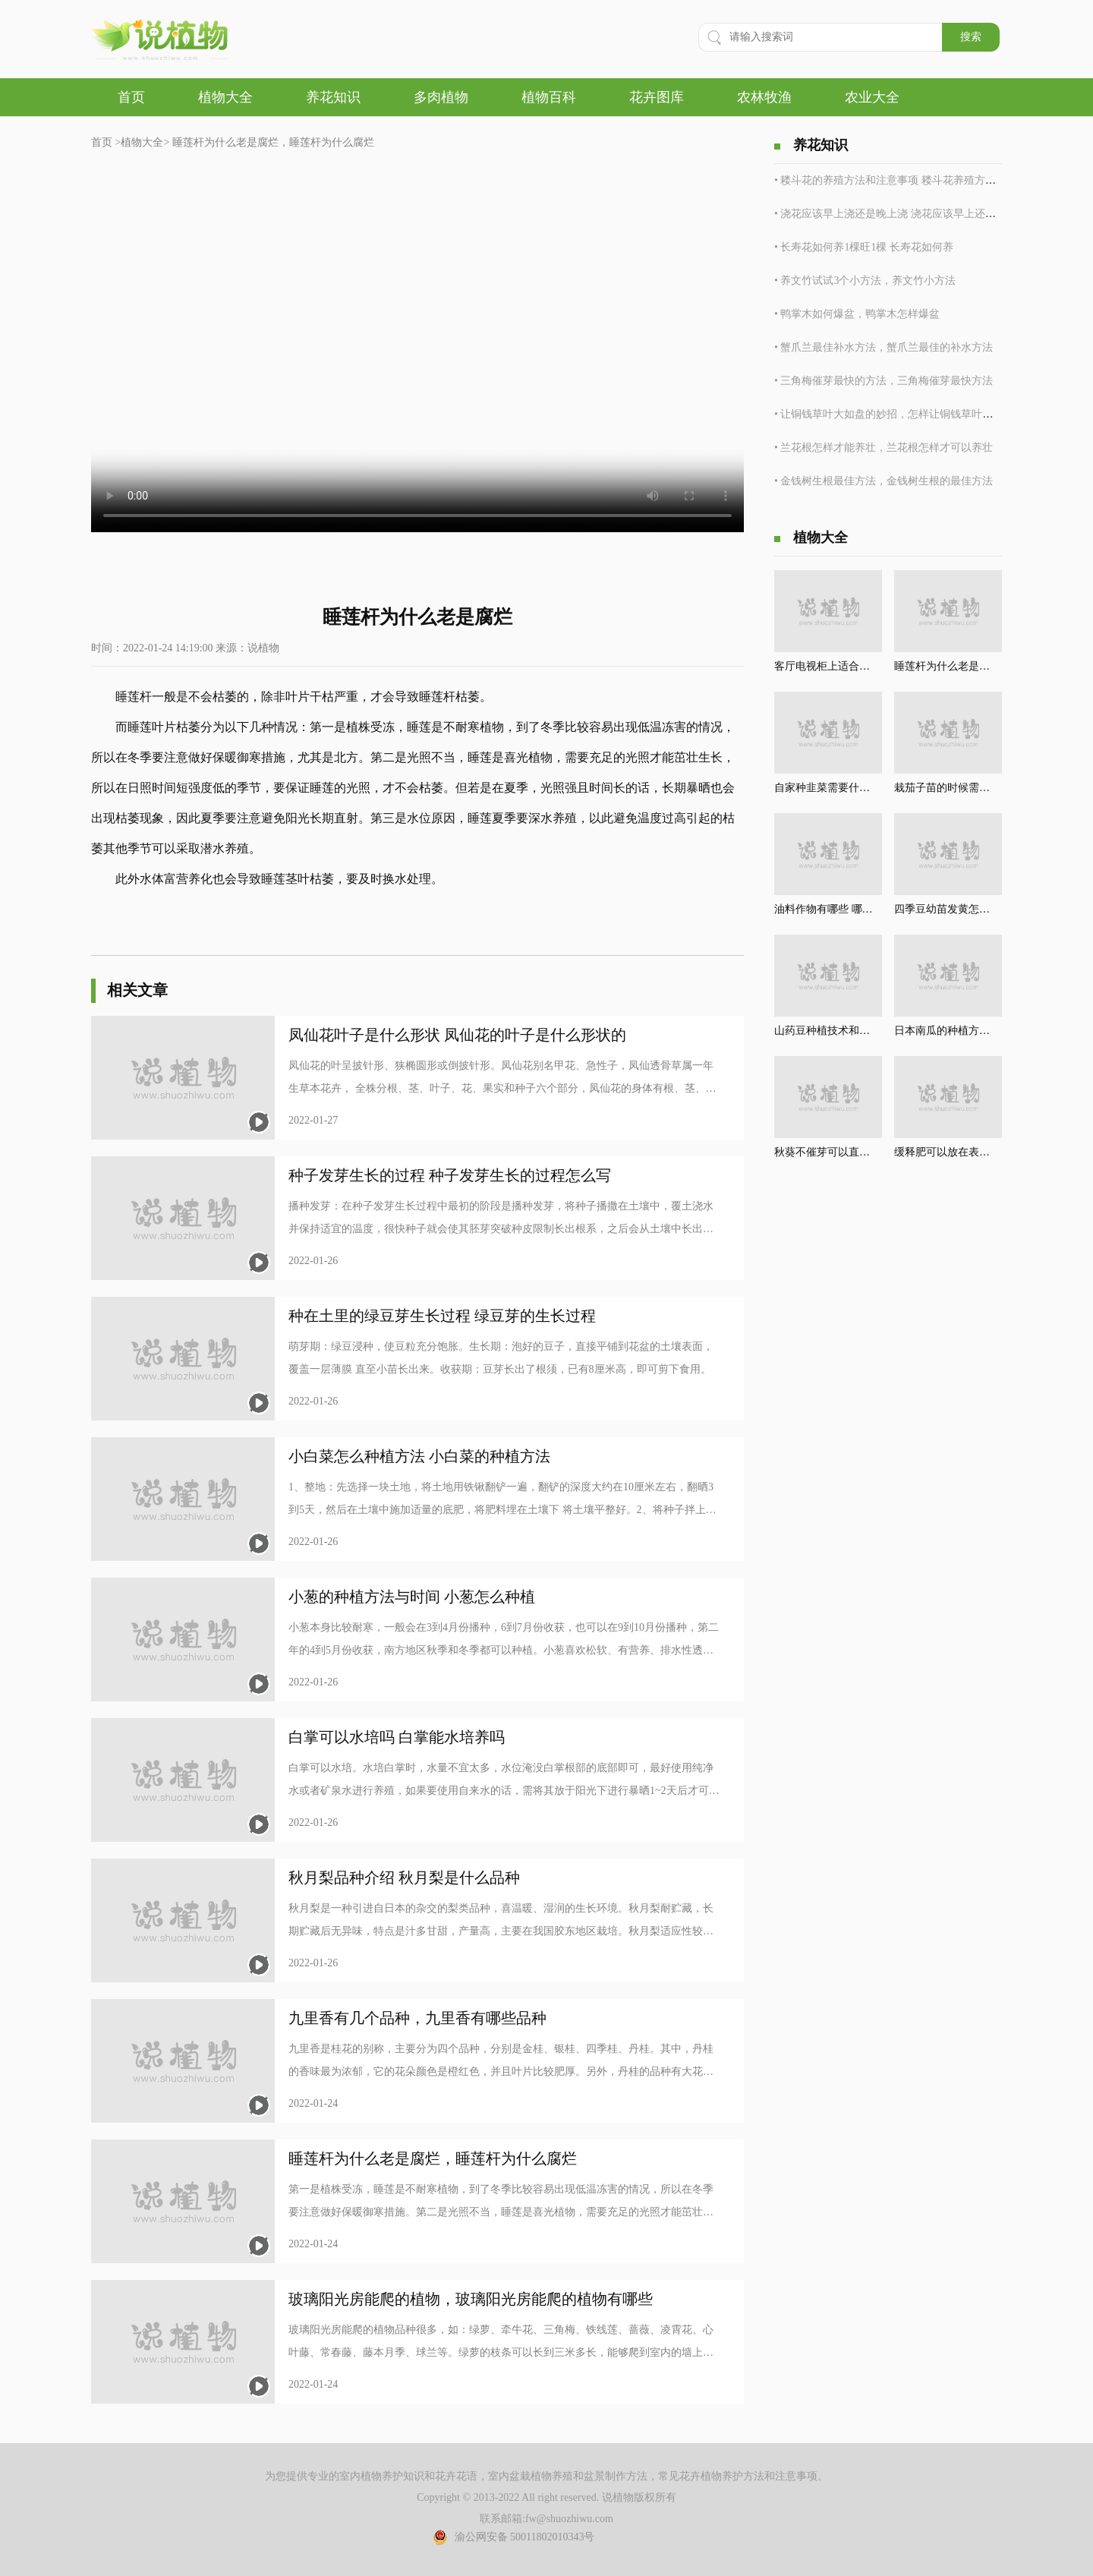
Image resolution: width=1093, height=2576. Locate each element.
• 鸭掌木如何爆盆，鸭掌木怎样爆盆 (857, 314)
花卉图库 (656, 97)
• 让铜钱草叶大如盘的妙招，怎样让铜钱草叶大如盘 (894, 414)
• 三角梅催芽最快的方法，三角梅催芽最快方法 (883, 380)
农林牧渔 (764, 97)
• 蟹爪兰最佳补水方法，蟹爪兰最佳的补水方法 (883, 347)
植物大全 (225, 97)
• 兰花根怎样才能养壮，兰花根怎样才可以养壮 (883, 447)
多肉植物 (441, 97)
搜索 (970, 37)
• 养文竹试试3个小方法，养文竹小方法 (865, 280)
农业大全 (872, 97)
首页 (131, 97)
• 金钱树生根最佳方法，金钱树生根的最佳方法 (883, 481)
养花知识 (333, 97)
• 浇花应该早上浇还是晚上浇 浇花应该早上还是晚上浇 (901, 213)
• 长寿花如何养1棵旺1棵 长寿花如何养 (863, 247)
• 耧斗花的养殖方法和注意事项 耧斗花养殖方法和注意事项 (911, 180)
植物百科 (548, 97)
